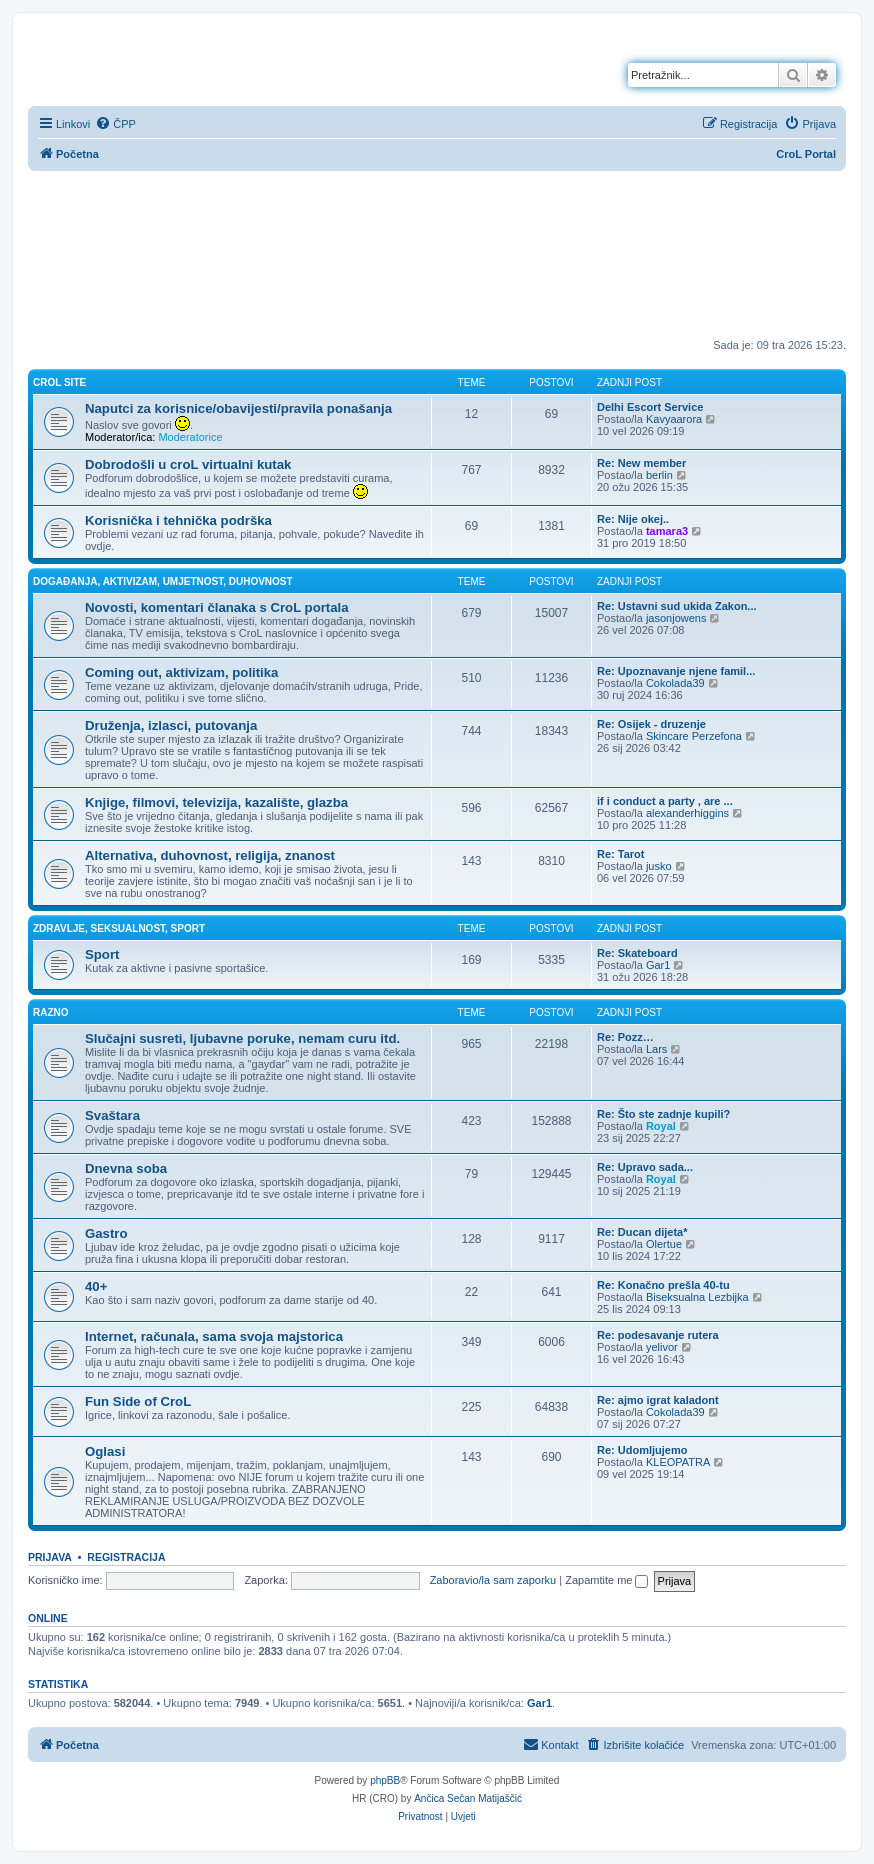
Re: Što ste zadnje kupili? (663, 1114)
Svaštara (112, 1115)
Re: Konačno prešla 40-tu (663, 1285)
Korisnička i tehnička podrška (178, 520)
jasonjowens (676, 618)
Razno (51, 1012)
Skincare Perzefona (694, 736)
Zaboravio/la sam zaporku (493, 1580)
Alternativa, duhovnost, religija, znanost (210, 855)
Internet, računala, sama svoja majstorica (214, 1336)
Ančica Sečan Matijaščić (468, 1798)
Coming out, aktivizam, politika (181, 672)
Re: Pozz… (625, 1037)
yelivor (662, 1347)
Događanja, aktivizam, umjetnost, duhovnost (163, 581)
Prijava (50, 1557)
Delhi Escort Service (650, 407)
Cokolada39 (675, 683)
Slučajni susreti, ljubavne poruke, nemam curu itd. (242, 1038)
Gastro (106, 1233)
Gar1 (658, 965)
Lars (656, 1049)
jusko (659, 866)
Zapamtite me (606, 1580)
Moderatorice (190, 437)
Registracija (126, 1557)
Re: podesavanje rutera (658, 1335)
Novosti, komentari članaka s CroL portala (217, 607)
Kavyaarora (674, 419)
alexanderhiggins (687, 813)
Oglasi (105, 1451)
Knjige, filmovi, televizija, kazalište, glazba (216, 802)
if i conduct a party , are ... (665, 801)
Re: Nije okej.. (633, 519)
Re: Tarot (620, 854)
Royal (661, 1126)
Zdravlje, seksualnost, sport (119, 928)
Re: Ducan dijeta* (642, 1232)
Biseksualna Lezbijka (697, 1297)
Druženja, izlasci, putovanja (171, 725)
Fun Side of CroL (138, 1401)
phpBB (385, 1780)
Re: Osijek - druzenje (651, 724)
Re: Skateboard (637, 953)
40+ (96, 1286)
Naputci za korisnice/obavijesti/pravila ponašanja (238, 408)
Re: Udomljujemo (642, 1450)
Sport (102, 954)
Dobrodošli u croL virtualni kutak (188, 464)
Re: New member (641, 463)
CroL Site (59, 382)
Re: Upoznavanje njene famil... (676, 671)
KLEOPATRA (678, 1462)
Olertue (664, 1244)
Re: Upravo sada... (645, 1167)
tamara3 (667, 531)
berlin (659, 475)
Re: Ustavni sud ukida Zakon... (677, 606)
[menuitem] (115, 124)
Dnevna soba (126, 1168)
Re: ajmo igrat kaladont (658, 1400)
